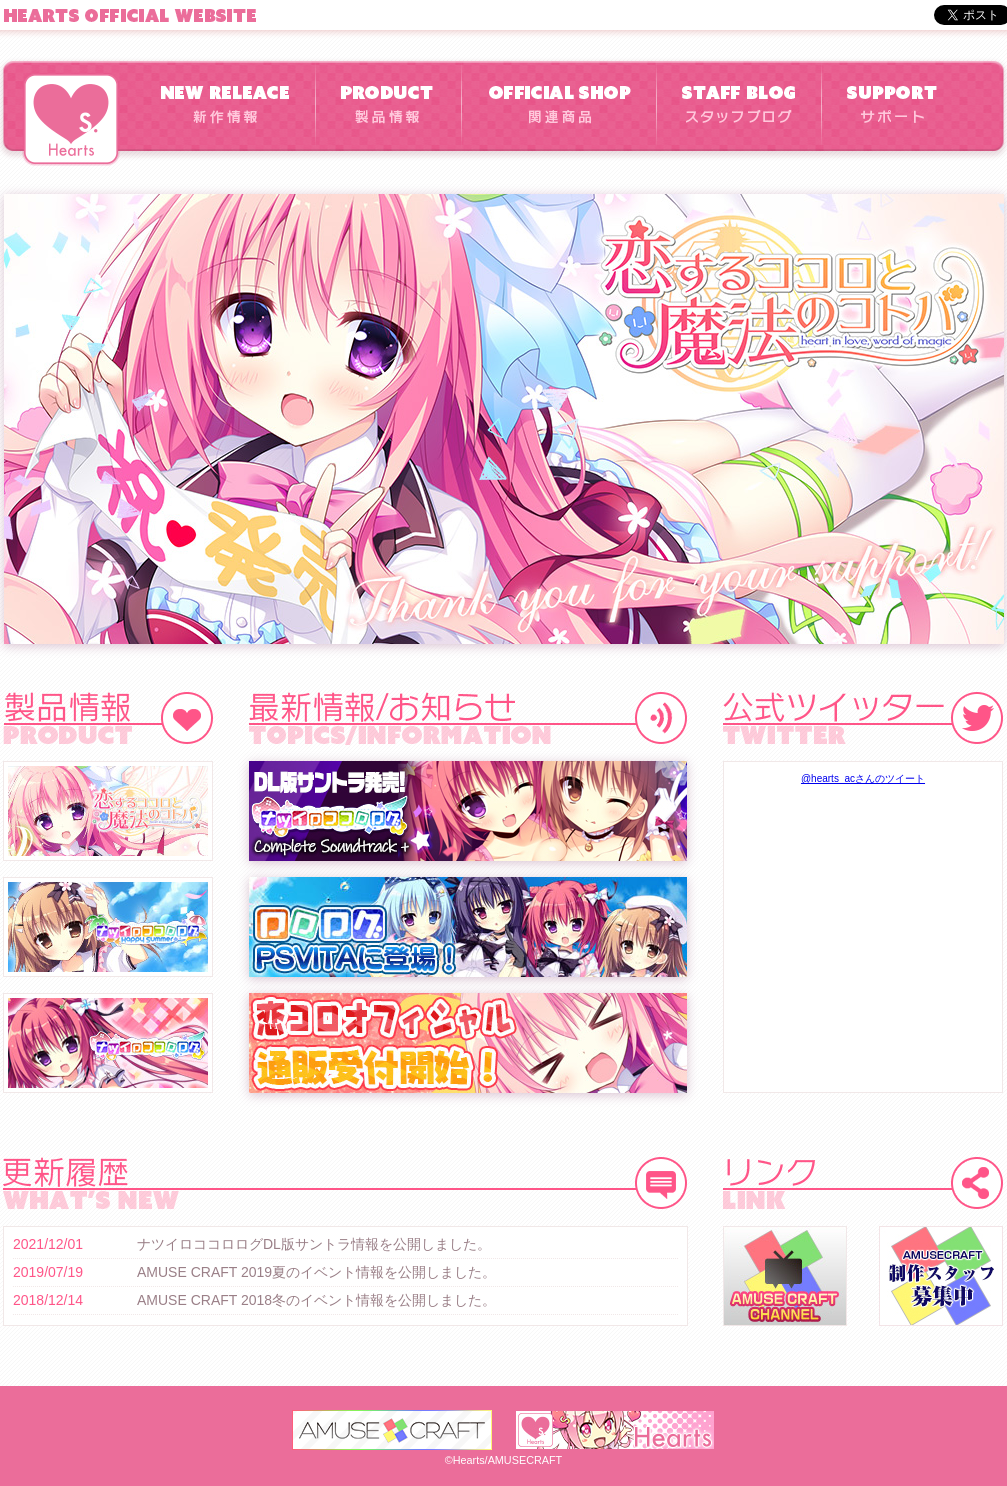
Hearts (71, 119)
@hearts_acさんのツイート (863, 778)
